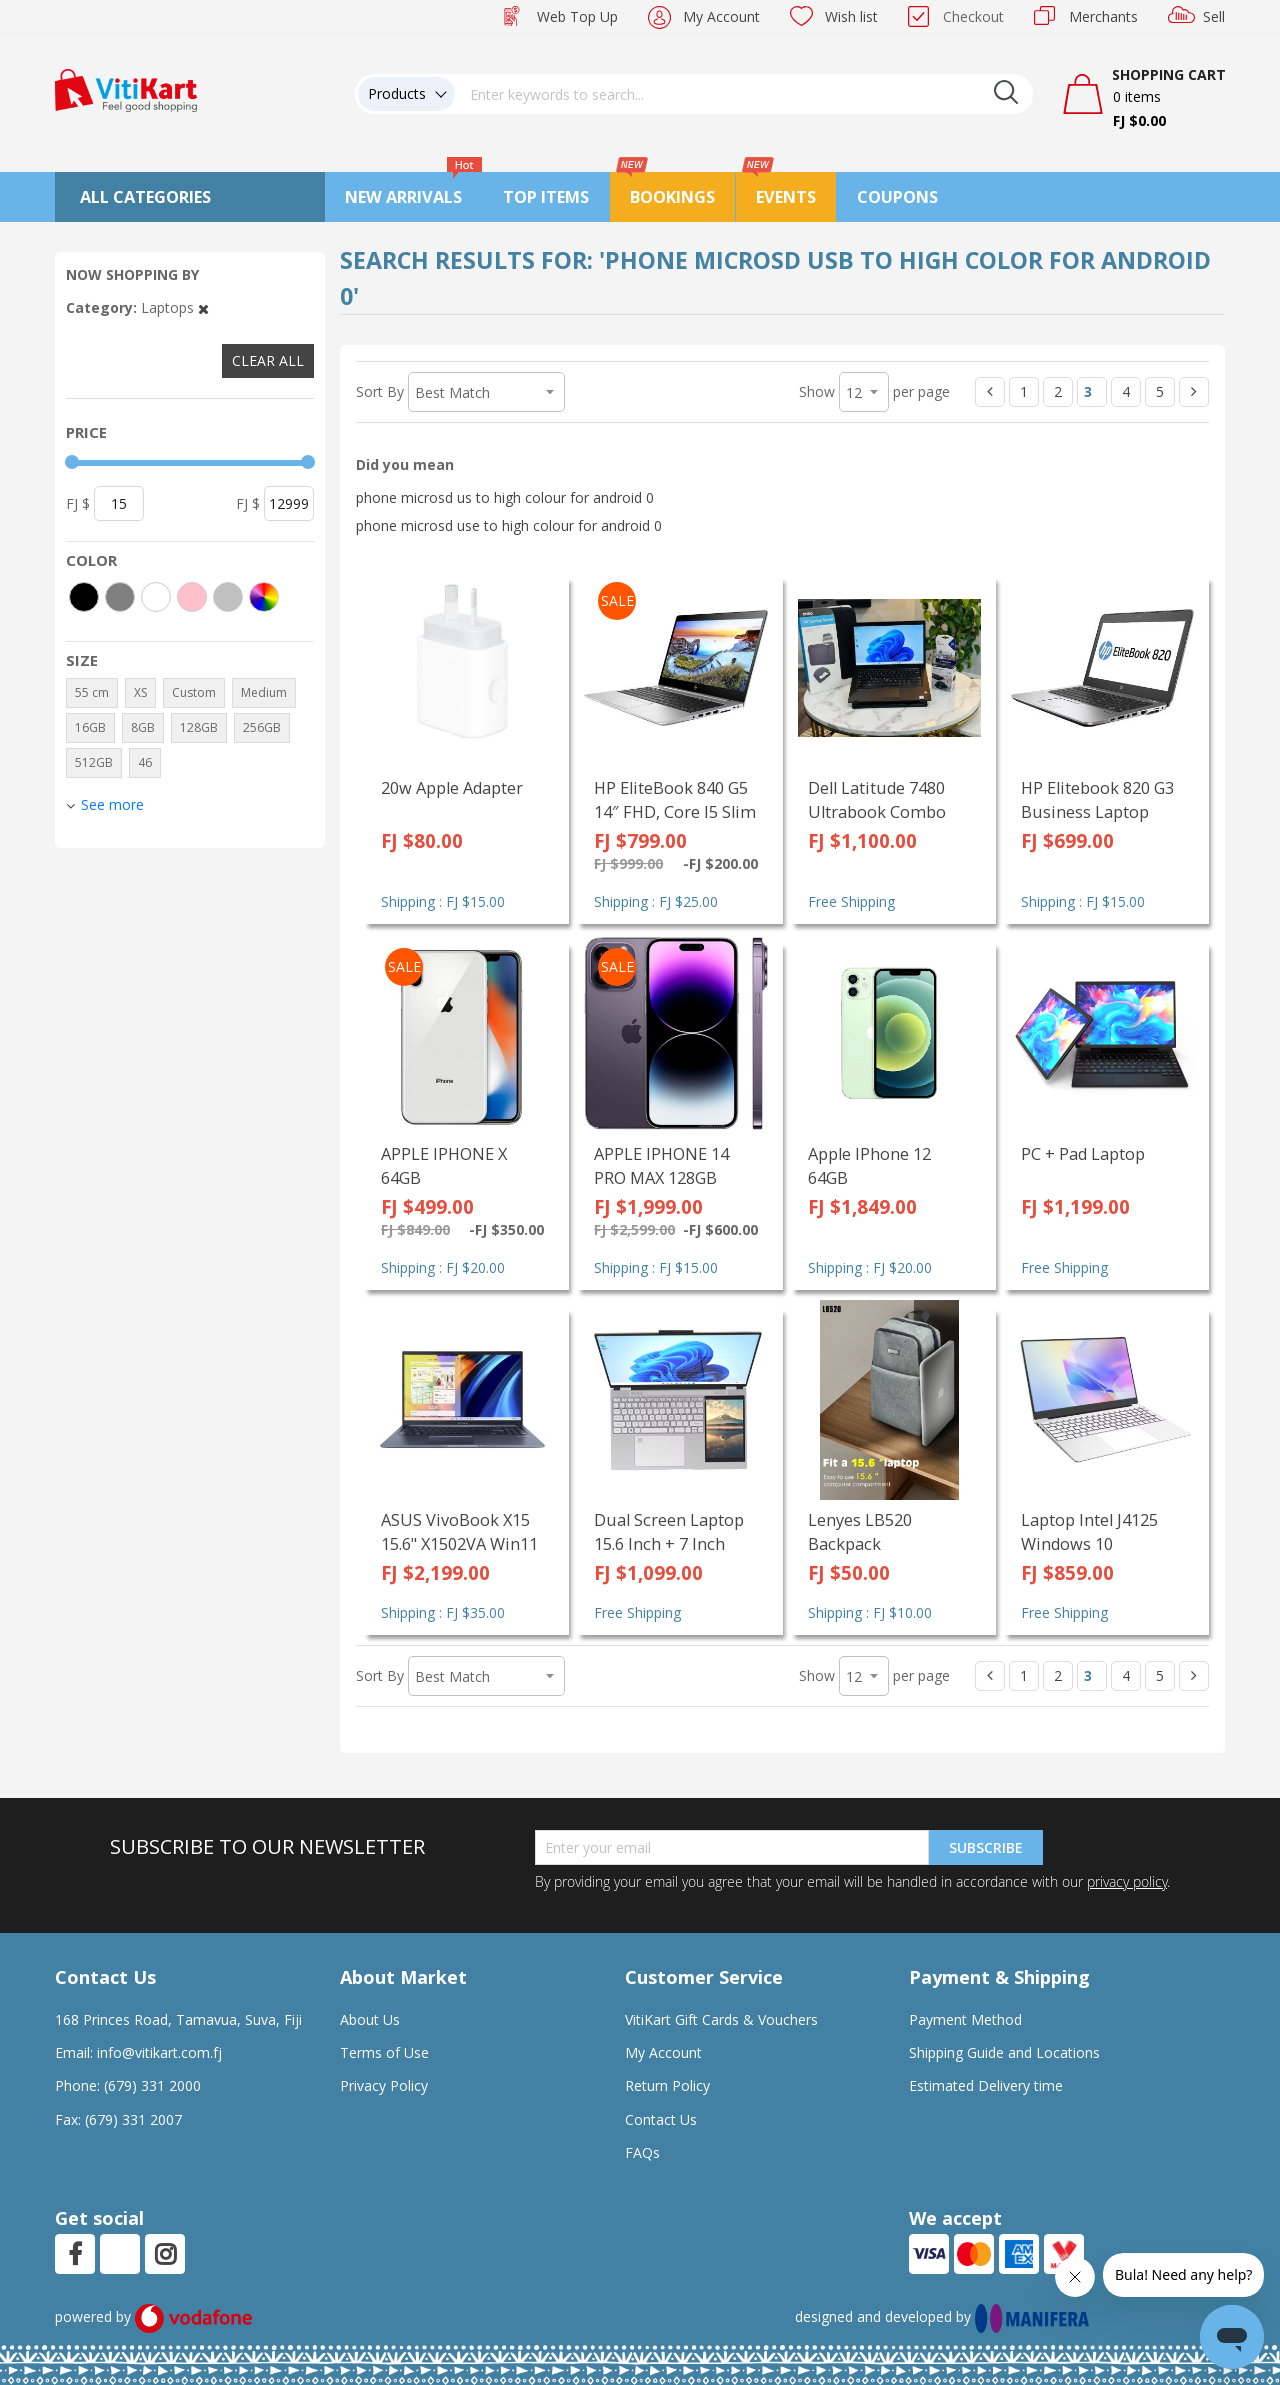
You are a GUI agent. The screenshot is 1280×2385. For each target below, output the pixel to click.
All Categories (145, 197)
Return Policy (667, 2085)
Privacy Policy (384, 2085)
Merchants (1103, 16)
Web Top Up (577, 16)
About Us (370, 2019)
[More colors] (264, 597)
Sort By (380, 391)
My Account (721, 16)
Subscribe (986, 1847)
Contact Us (661, 2119)
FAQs (642, 2152)
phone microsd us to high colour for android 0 (505, 497)
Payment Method (965, 2019)
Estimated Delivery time (986, 2085)
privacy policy (1127, 1881)
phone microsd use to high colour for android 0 (509, 525)
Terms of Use (384, 2052)
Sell (1214, 16)
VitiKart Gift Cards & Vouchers (721, 2019)
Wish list (851, 16)
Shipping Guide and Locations (1004, 2052)
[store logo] (126, 88)
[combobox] (744, 94)
